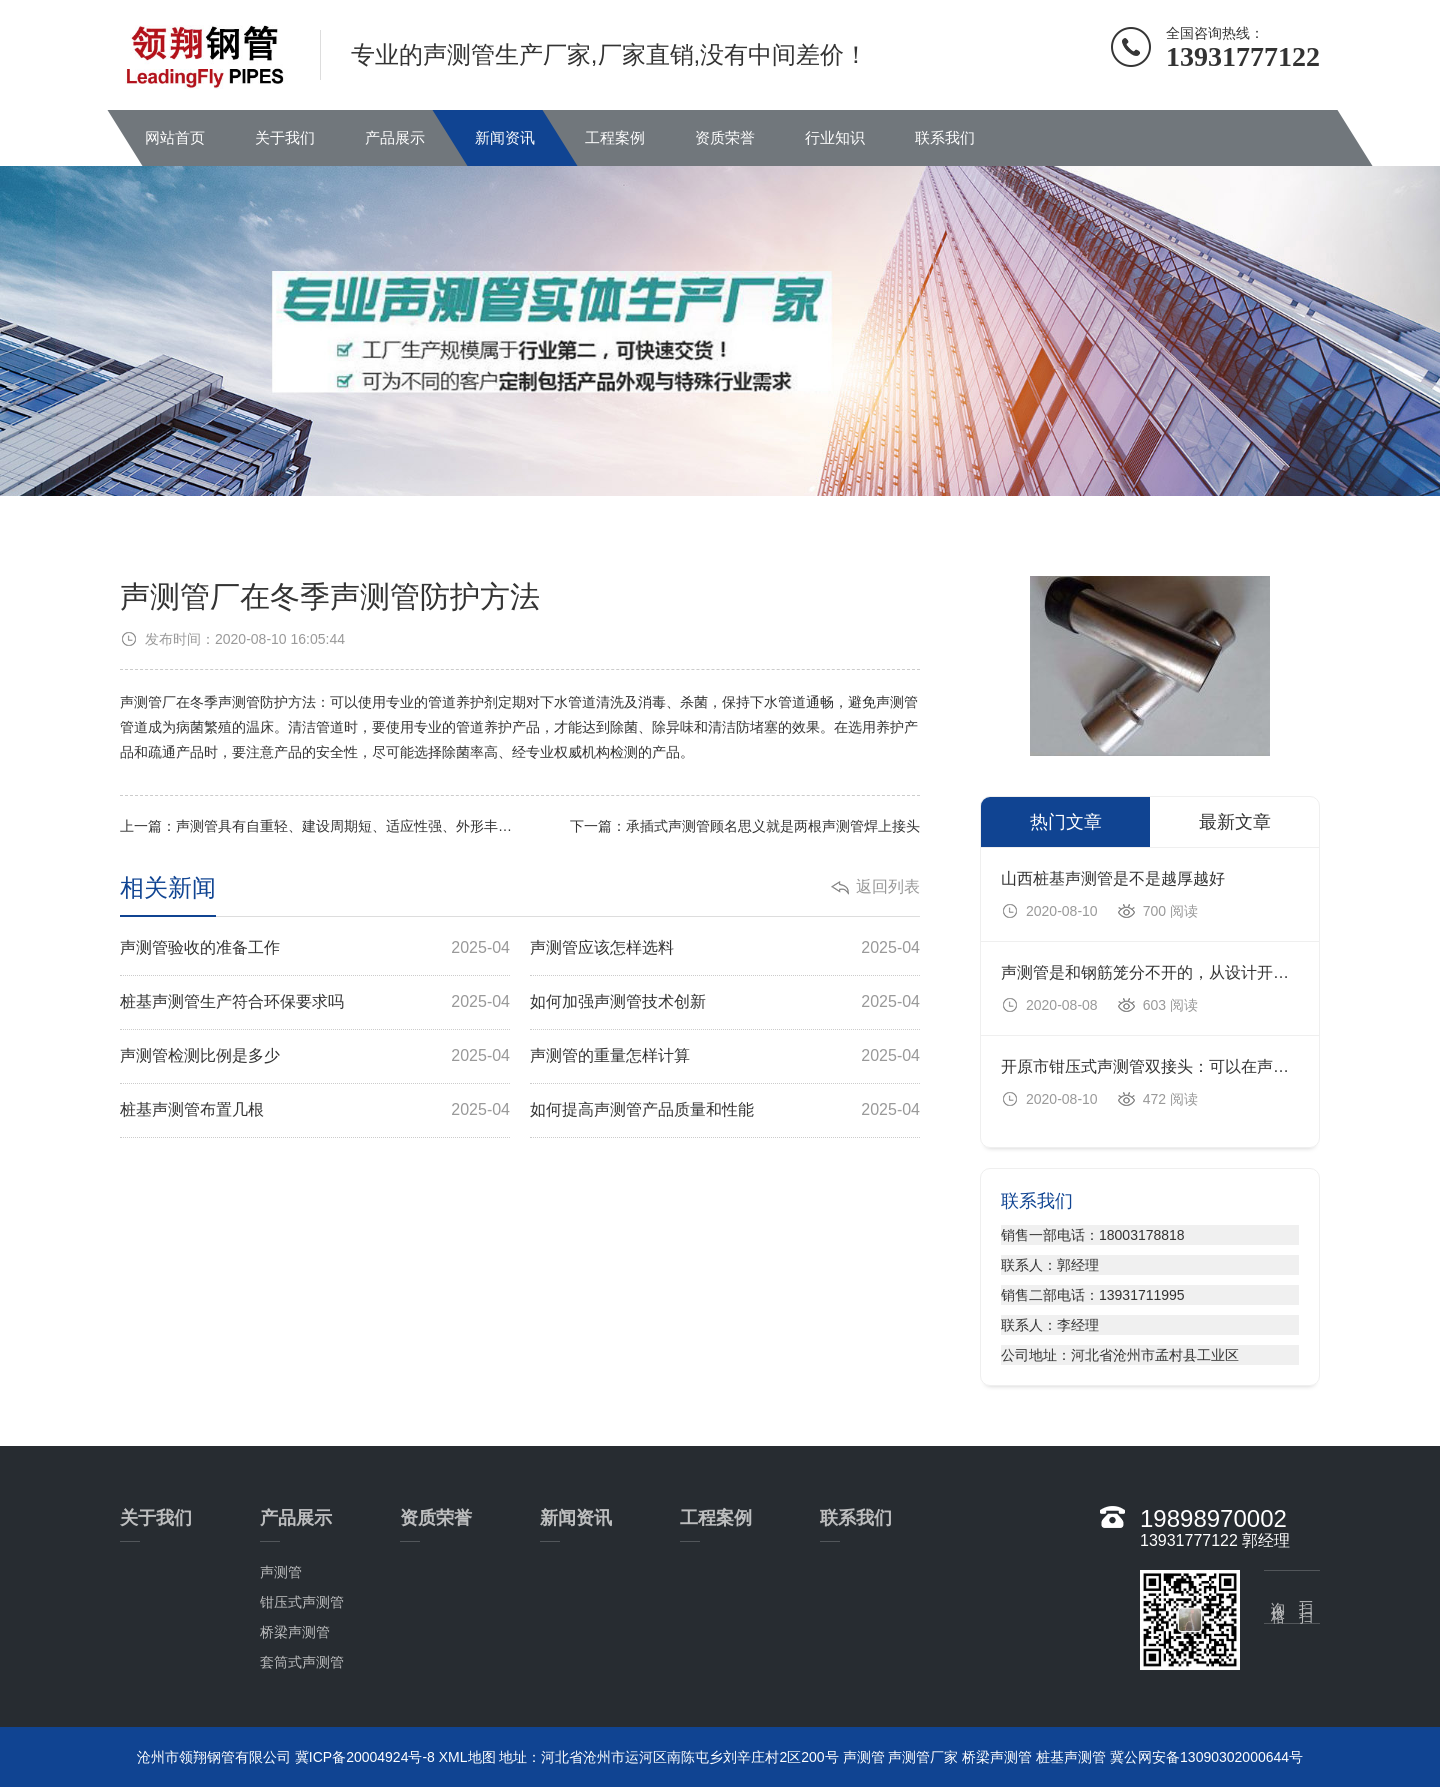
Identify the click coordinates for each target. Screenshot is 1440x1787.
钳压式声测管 (302, 1602)
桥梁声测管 (295, 1632)
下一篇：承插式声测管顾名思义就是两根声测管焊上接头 (745, 826)
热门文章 (1066, 822)
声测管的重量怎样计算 (725, 1056)
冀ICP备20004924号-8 (365, 1757)
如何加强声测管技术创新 (725, 1002)
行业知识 (835, 137)
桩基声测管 (1071, 1757)
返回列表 (888, 886)
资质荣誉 (725, 137)
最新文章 (1235, 822)
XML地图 (467, 1757)
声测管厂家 (923, 1757)
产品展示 (395, 137)
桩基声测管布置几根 (315, 1110)
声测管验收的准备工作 (315, 948)
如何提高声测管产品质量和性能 (725, 1110)
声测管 (281, 1572)
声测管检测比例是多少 (315, 1056)
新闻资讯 (505, 137)
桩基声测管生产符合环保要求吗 (315, 1002)
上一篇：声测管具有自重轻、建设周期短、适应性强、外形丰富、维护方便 (320, 826)
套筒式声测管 (302, 1662)
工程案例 (615, 137)
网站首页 (175, 137)
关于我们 (285, 137)
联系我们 (945, 137)
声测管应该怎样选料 (725, 948)
